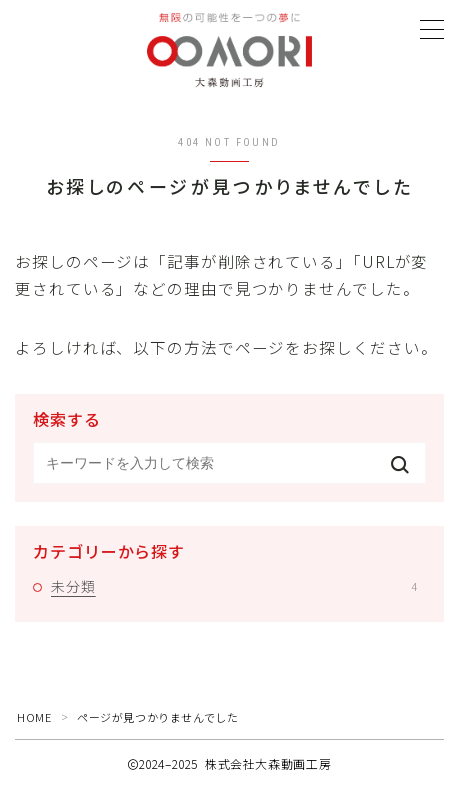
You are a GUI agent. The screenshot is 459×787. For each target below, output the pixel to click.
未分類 (234, 586)
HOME (34, 717)
